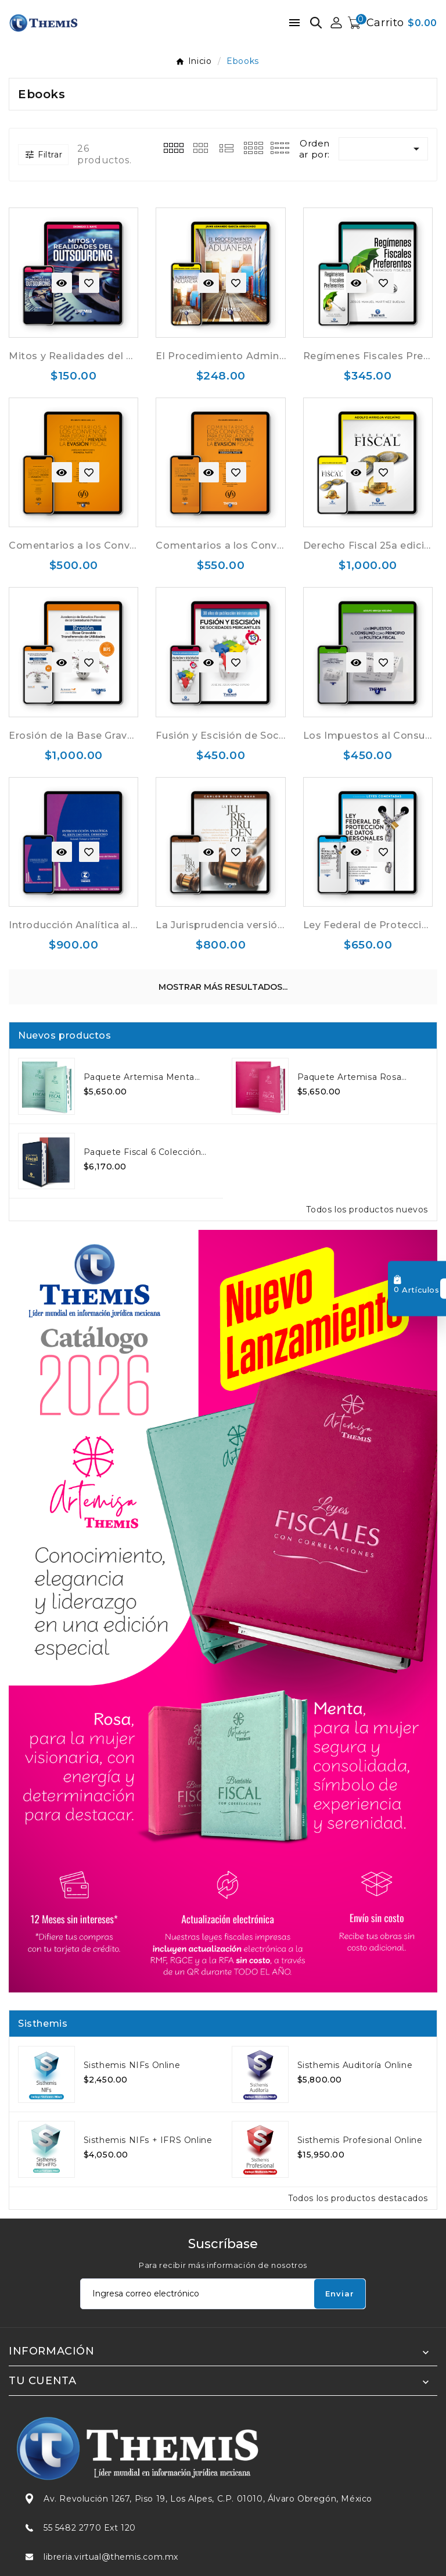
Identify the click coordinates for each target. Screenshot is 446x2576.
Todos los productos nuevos (367, 1209)
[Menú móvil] (294, 23)
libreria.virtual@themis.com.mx (111, 2557)
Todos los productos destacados (358, 2198)
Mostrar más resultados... (223, 987)
